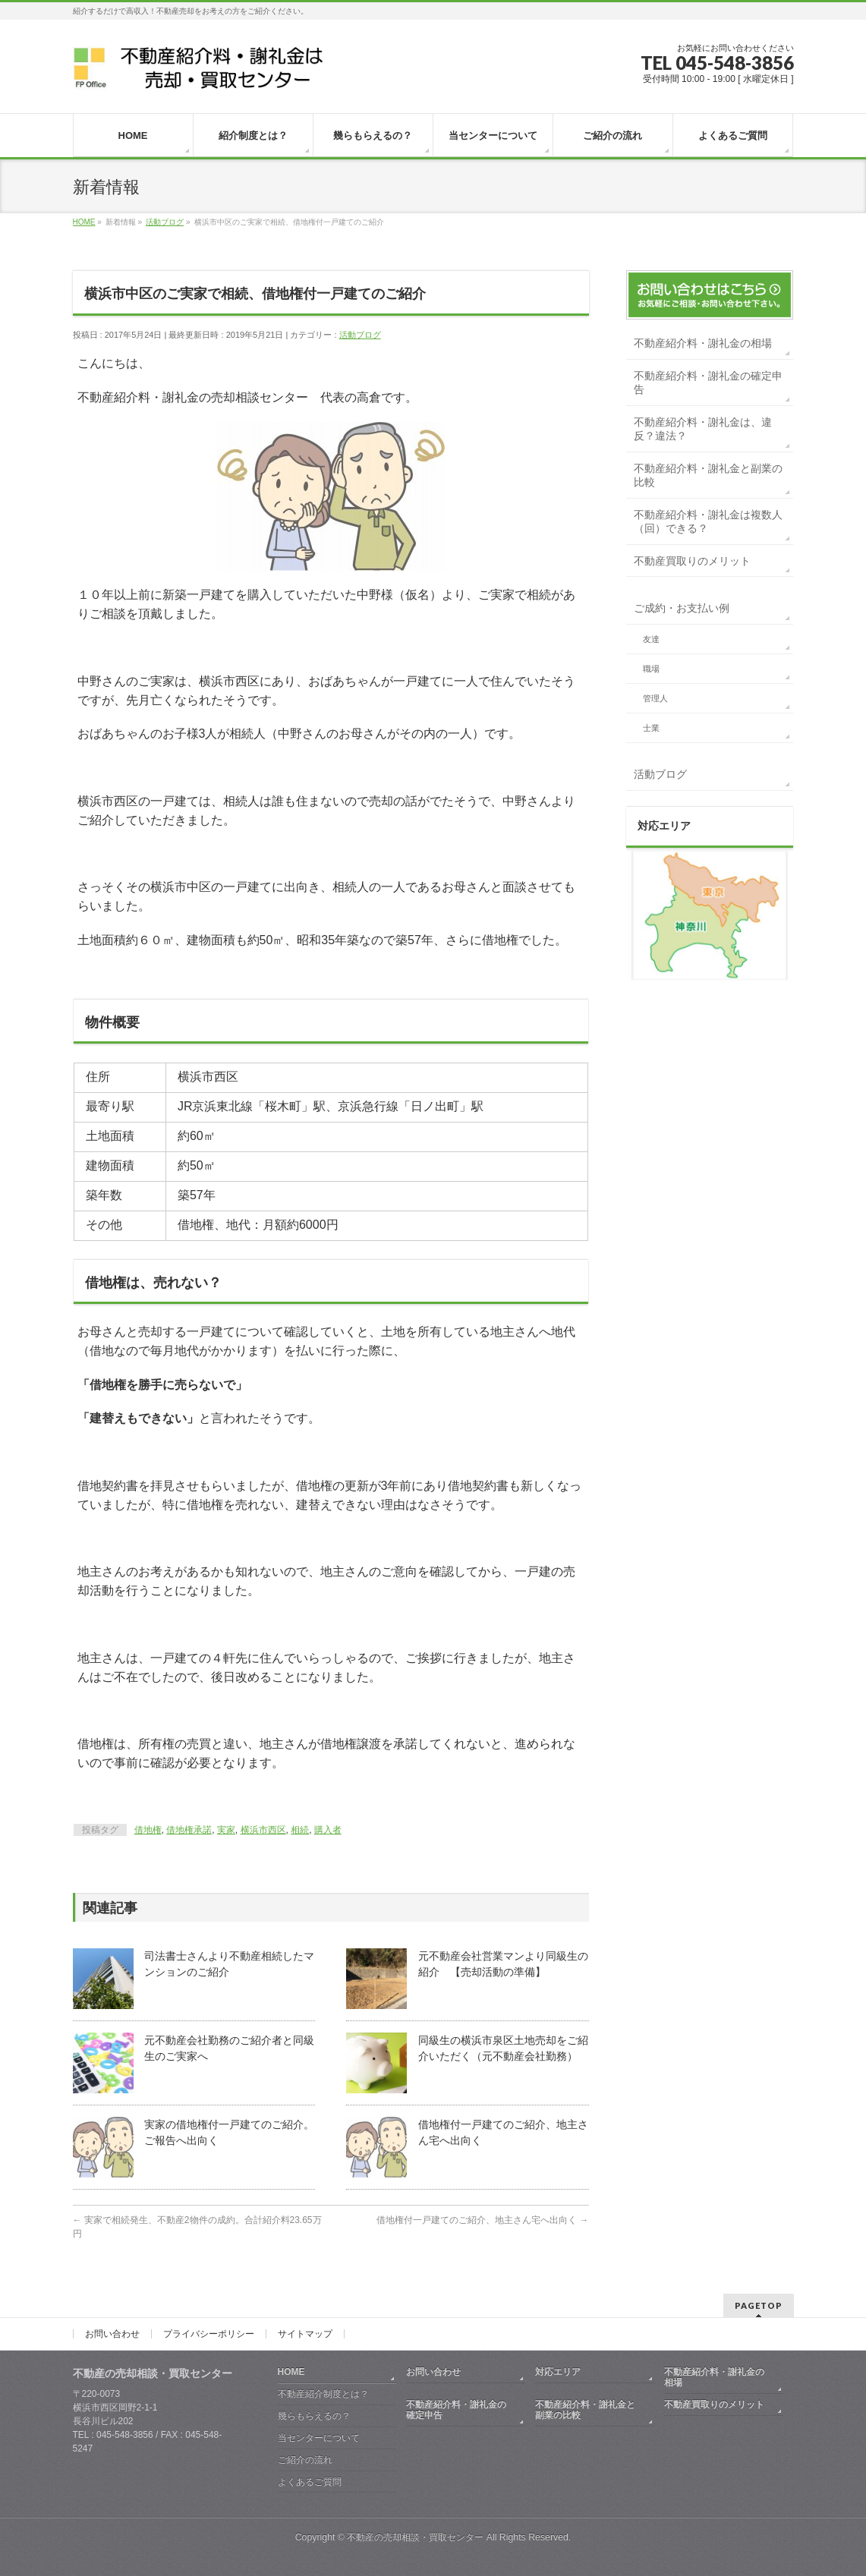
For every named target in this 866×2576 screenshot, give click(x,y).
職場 (651, 668)
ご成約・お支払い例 (681, 608)
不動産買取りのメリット (692, 561)
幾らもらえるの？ (314, 2416)
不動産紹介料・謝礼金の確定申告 (708, 382)
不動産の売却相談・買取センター (415, 2537)
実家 (226, 1830)
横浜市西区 (263, 1830)
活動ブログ (360, 334)
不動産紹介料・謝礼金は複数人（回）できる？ (708, 521)
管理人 (655, 698)
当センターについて (319, 2438)
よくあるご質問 (310, 2482)
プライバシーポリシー (208, 2333)
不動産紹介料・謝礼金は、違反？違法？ (703, 429)
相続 (300, 1830)
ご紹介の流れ (305, 2460)
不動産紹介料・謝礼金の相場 (703, 343)
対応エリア (558, 2372)
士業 (651, 727)
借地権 (148, 1830)
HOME (291, 2372)
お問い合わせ (112, 2333)
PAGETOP (759, 2305)
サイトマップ (305, 2333)
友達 (651, 639)
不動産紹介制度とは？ (323, 2394)
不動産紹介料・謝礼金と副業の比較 (708, 475)
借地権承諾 (189, 1830)
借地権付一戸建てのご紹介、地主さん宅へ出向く (482, 2220)
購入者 (328, 1830)
